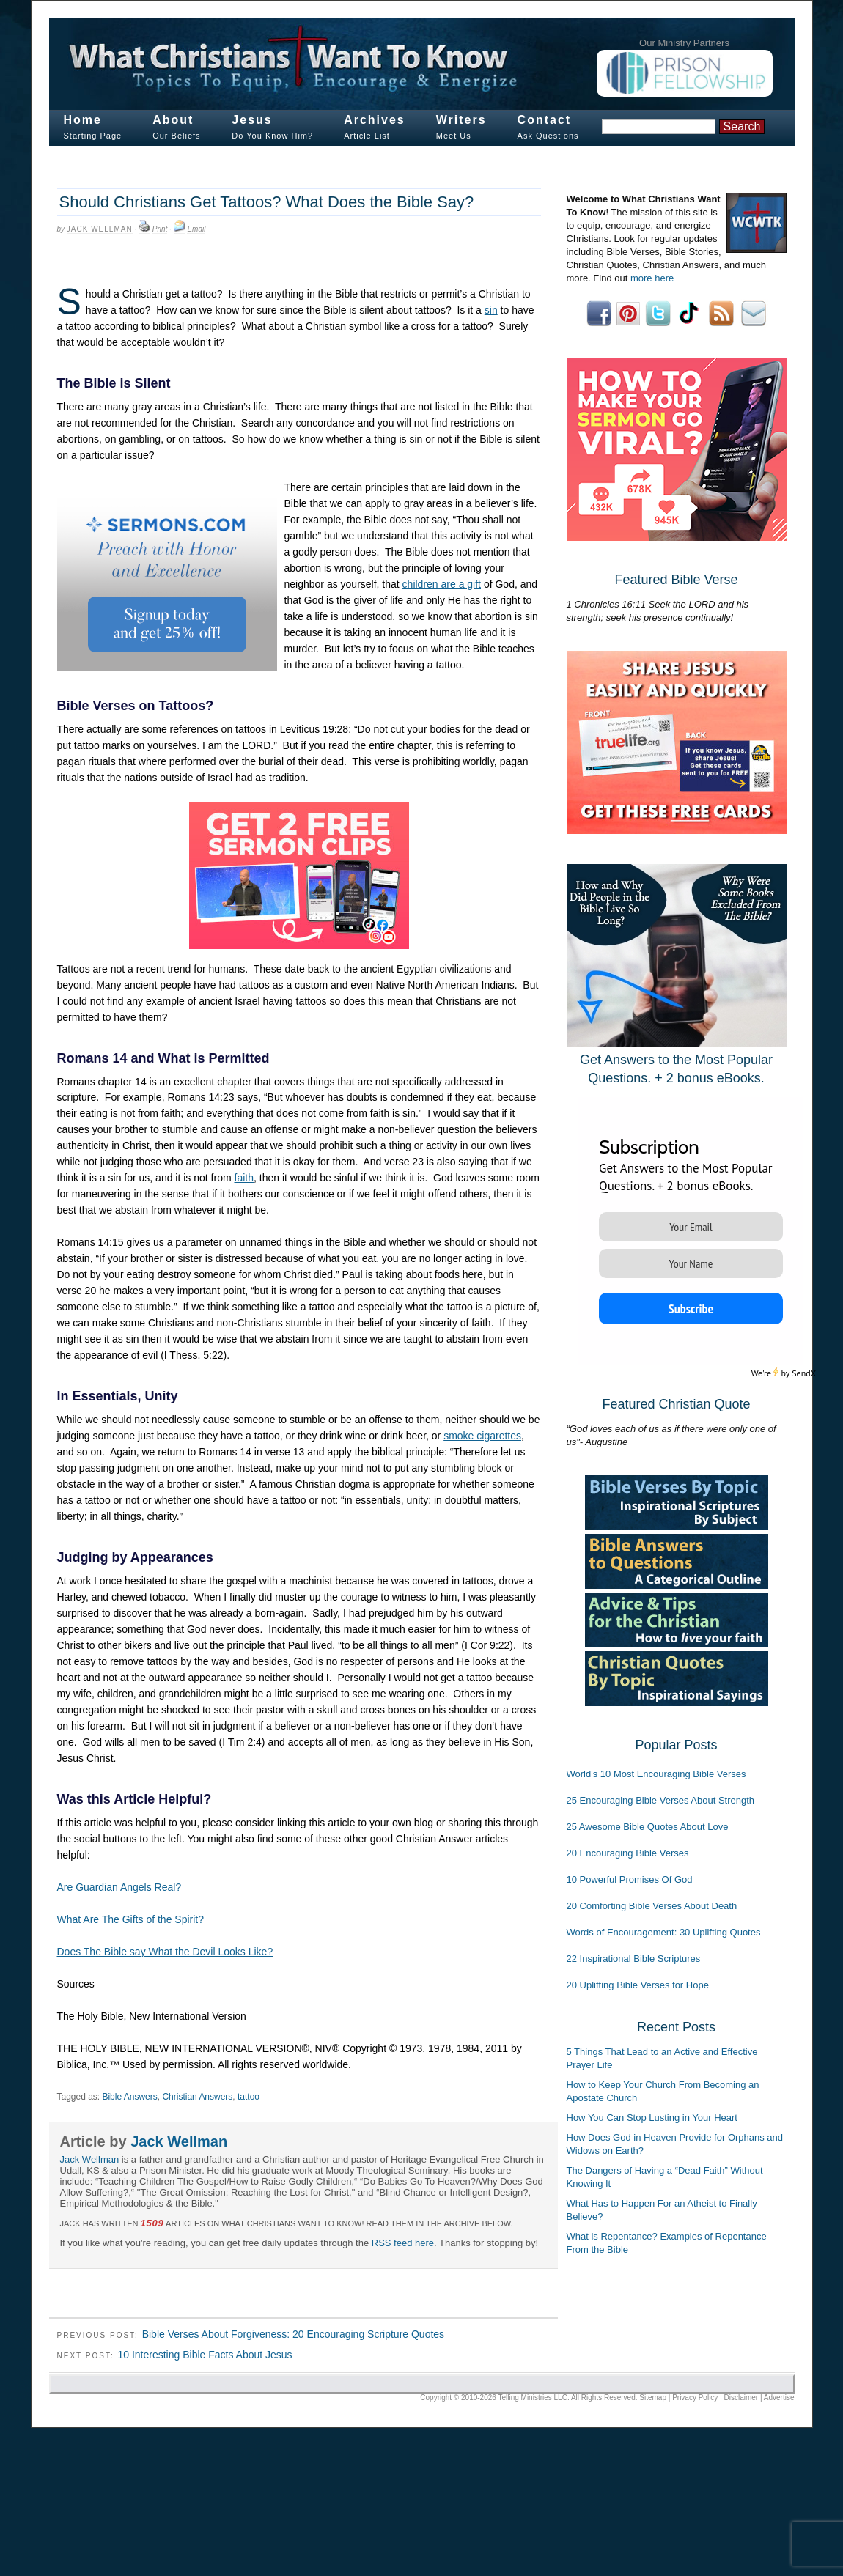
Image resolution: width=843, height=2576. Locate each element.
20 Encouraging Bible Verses (628, 1853)
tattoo (248, 2097)
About (173, 120)
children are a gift (441, 584)
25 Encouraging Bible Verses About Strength (661, 1800)
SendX (804, 1373)
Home (83, 120)
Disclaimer (741, 2398)
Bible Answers (129, 2097)
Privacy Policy (695, 2398)
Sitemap (652, 2398)
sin (491, 310)
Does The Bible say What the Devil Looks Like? (165, 1951)
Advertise (779, 2398)
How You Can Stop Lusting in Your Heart (652, 2117)
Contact (545, 120)
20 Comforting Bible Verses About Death (652, 1905)
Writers (461, 120)
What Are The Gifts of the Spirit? (131, 1919)
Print (160, 229)
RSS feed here (403, 2242)
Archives (374, 120)
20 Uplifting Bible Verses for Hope (638, 1984)
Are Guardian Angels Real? (119, 1887)
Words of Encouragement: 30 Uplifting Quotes (664, 1932)
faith (244, 1178)
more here (652, 278)
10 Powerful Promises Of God (630, 1879)
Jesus (252, 120)
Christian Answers (197, 2097)
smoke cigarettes (482, 1436)
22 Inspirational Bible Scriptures (634, 1958)
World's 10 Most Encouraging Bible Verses (656, 1773)
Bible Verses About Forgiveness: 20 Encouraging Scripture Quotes (293, 2334)
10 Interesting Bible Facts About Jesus (204, 2355)
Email (196, 229)
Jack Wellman (100, 229)
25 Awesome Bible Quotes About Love (648, 1826)
